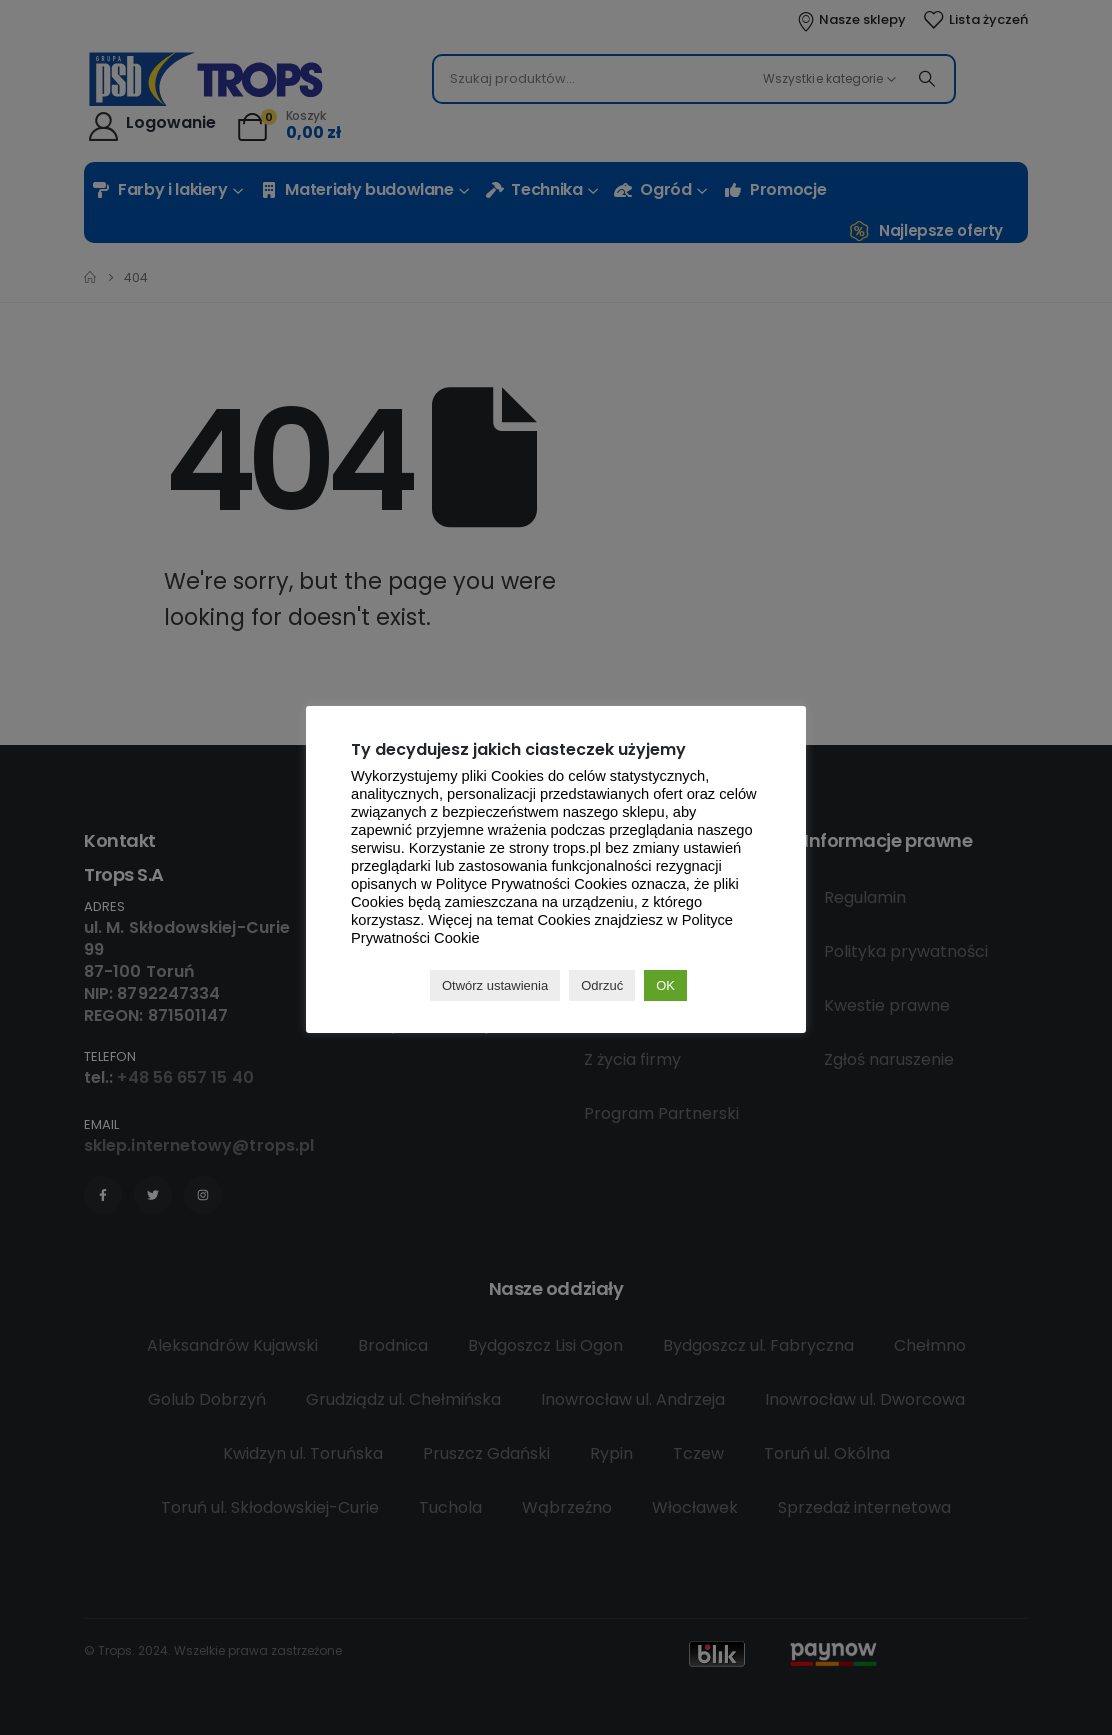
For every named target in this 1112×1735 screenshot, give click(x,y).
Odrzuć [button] (602, 985)
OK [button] (665, 985)
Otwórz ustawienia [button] (495, 985)
